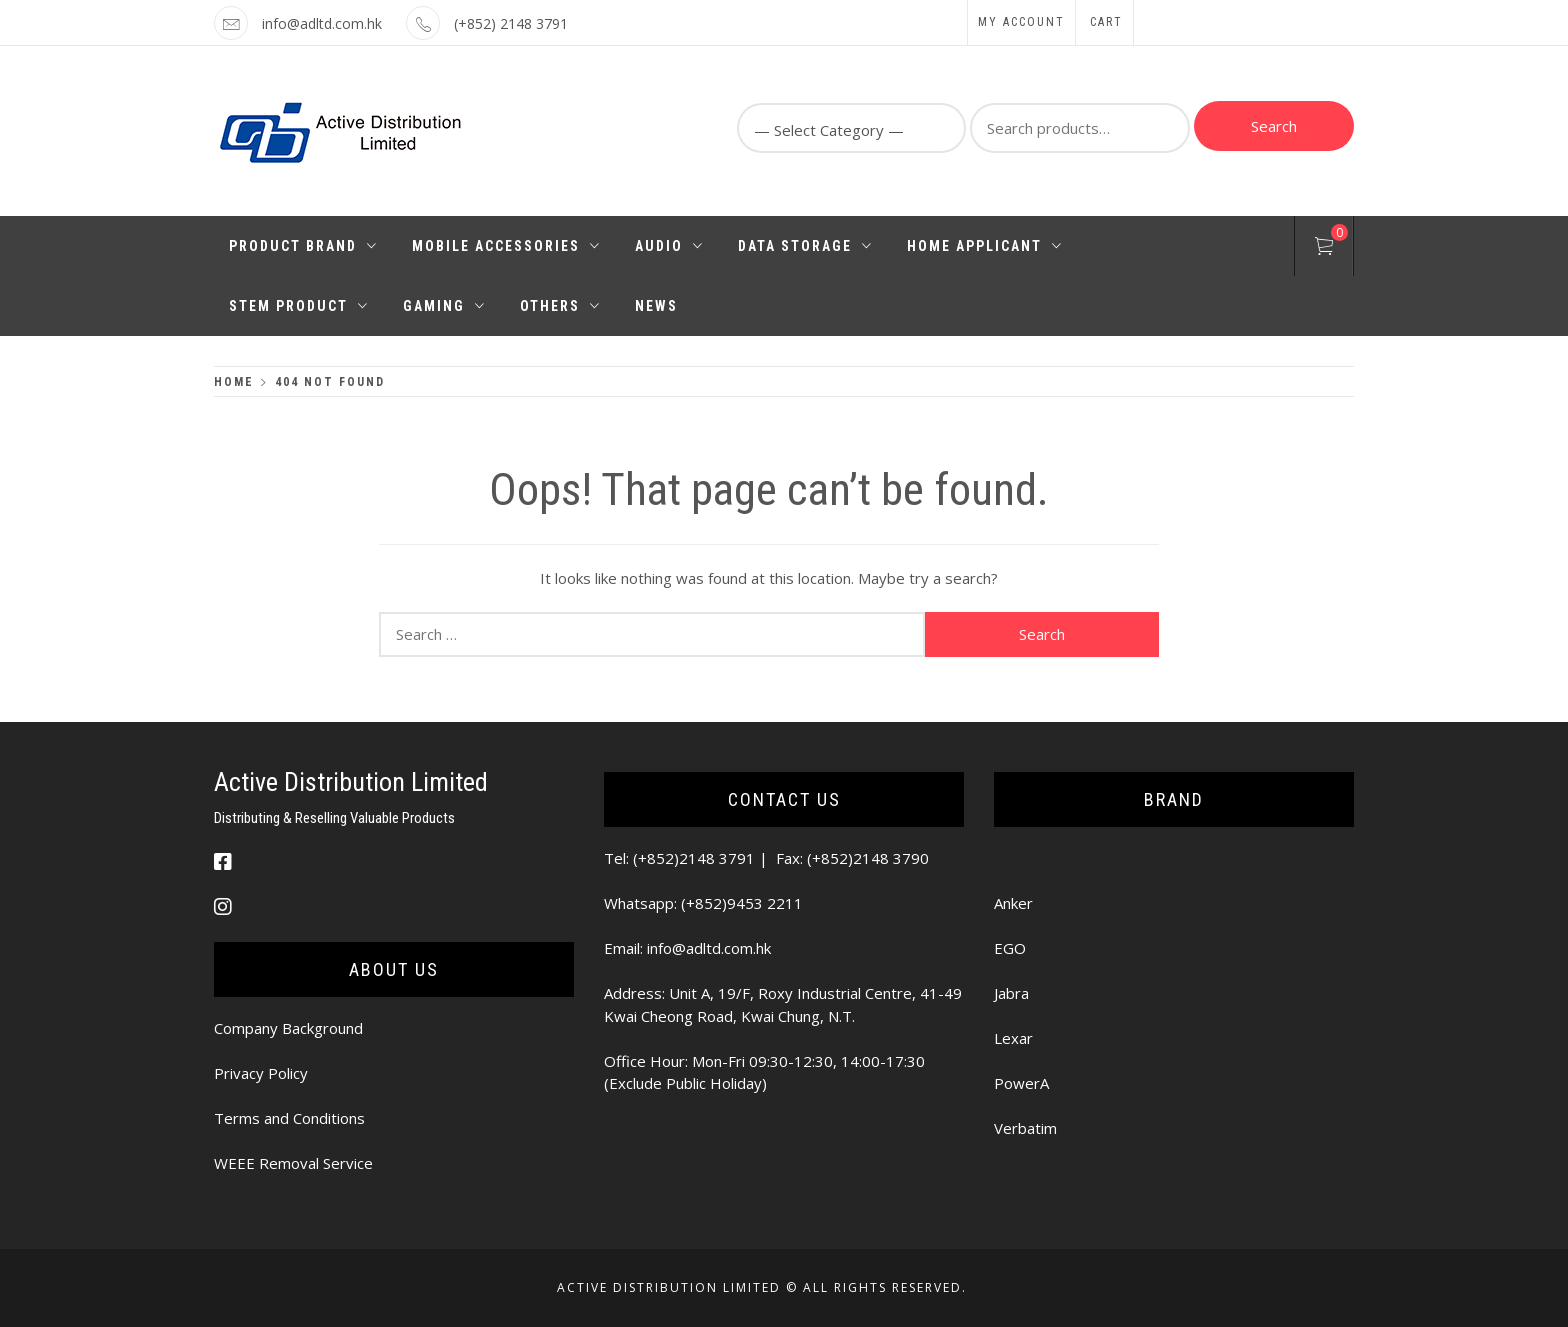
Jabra (1011, 993)
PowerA (1021, 1083)
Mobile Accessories (506, 246)
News (656, 306)
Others (560, 306)
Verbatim (1025, 1128)
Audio (669, 246)
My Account (1021, 22)
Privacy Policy (261, 1073)
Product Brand (303, 246)
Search (1274, 126)
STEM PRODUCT (299, 306)
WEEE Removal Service (293, 1163)
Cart (1106, 22)
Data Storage (805, 246)
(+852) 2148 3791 (511, 23)
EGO (1010, 948)
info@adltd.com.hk (322, 23)
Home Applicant (985, 246)
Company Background (288, 1028)
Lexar (1013, 1038)
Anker (1013, 903)
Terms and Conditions (289, 1118)
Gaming (444, 306)
